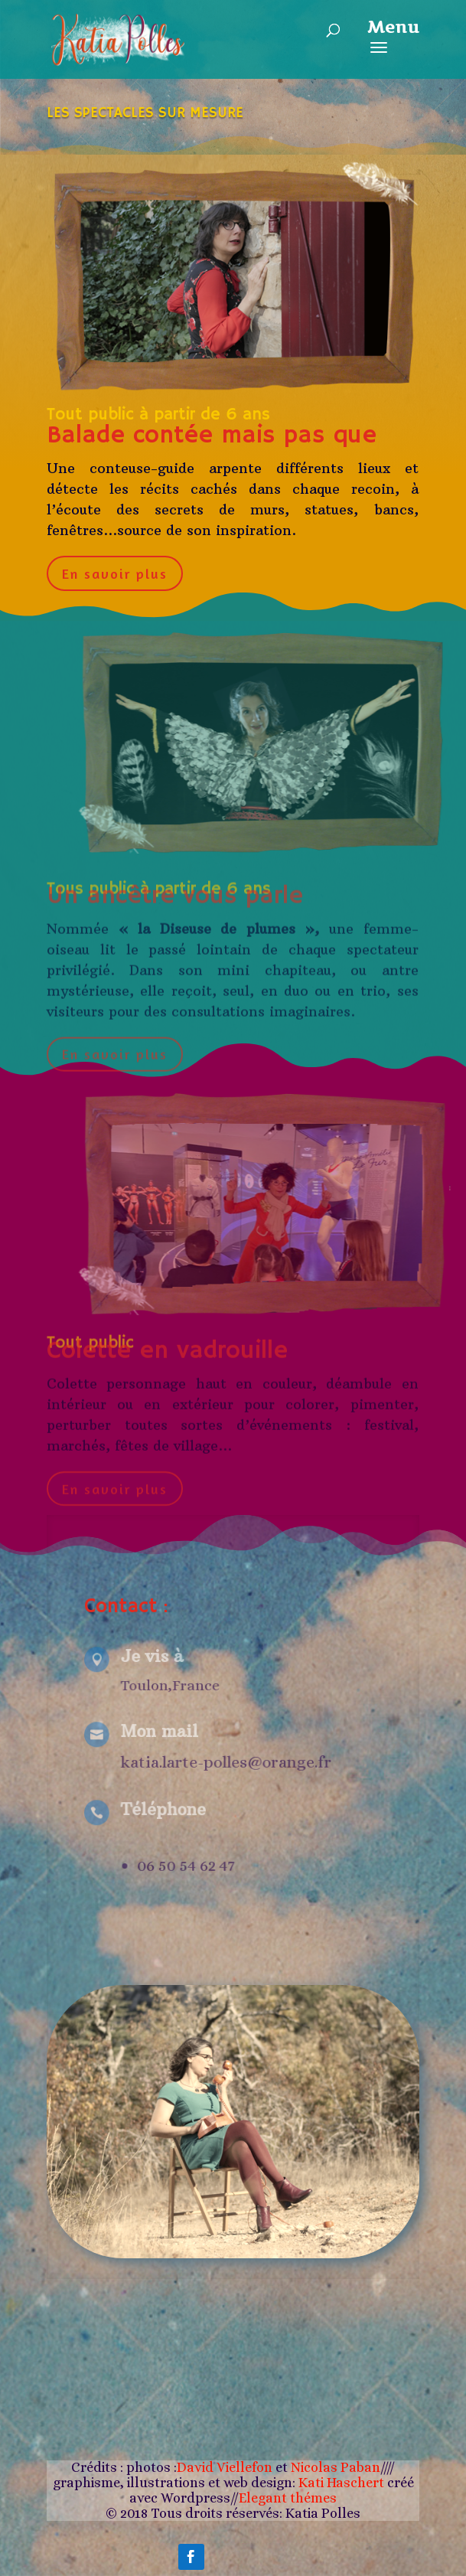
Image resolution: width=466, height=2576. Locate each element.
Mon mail (155, 1731)
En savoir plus (115, 571)
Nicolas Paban (335, 2467)
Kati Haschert (342, 2482)
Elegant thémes (288, 2498)
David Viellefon (224, 2467)
